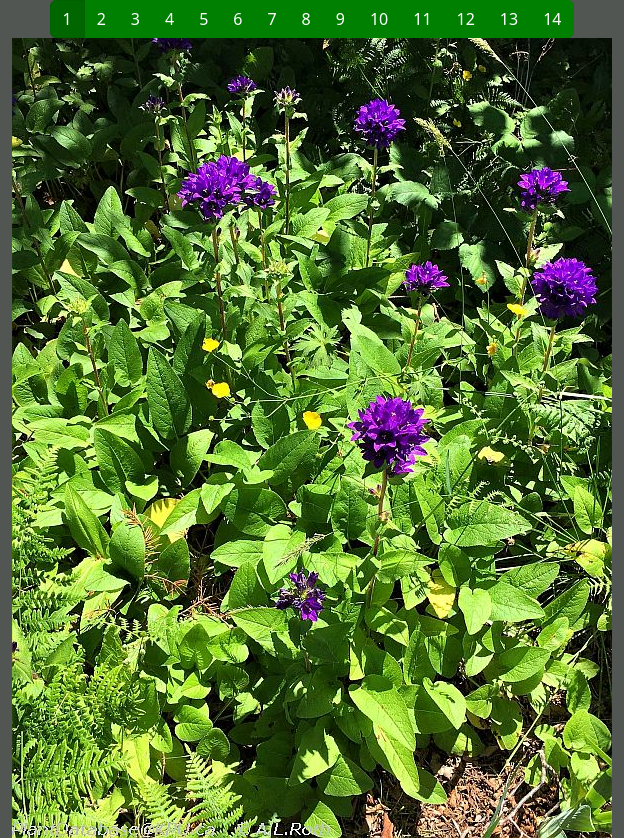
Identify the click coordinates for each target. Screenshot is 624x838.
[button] (162, 438)
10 (379, 19)
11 (422, 19)
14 (552, 19)
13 (509, 19)
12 (466, 19)
